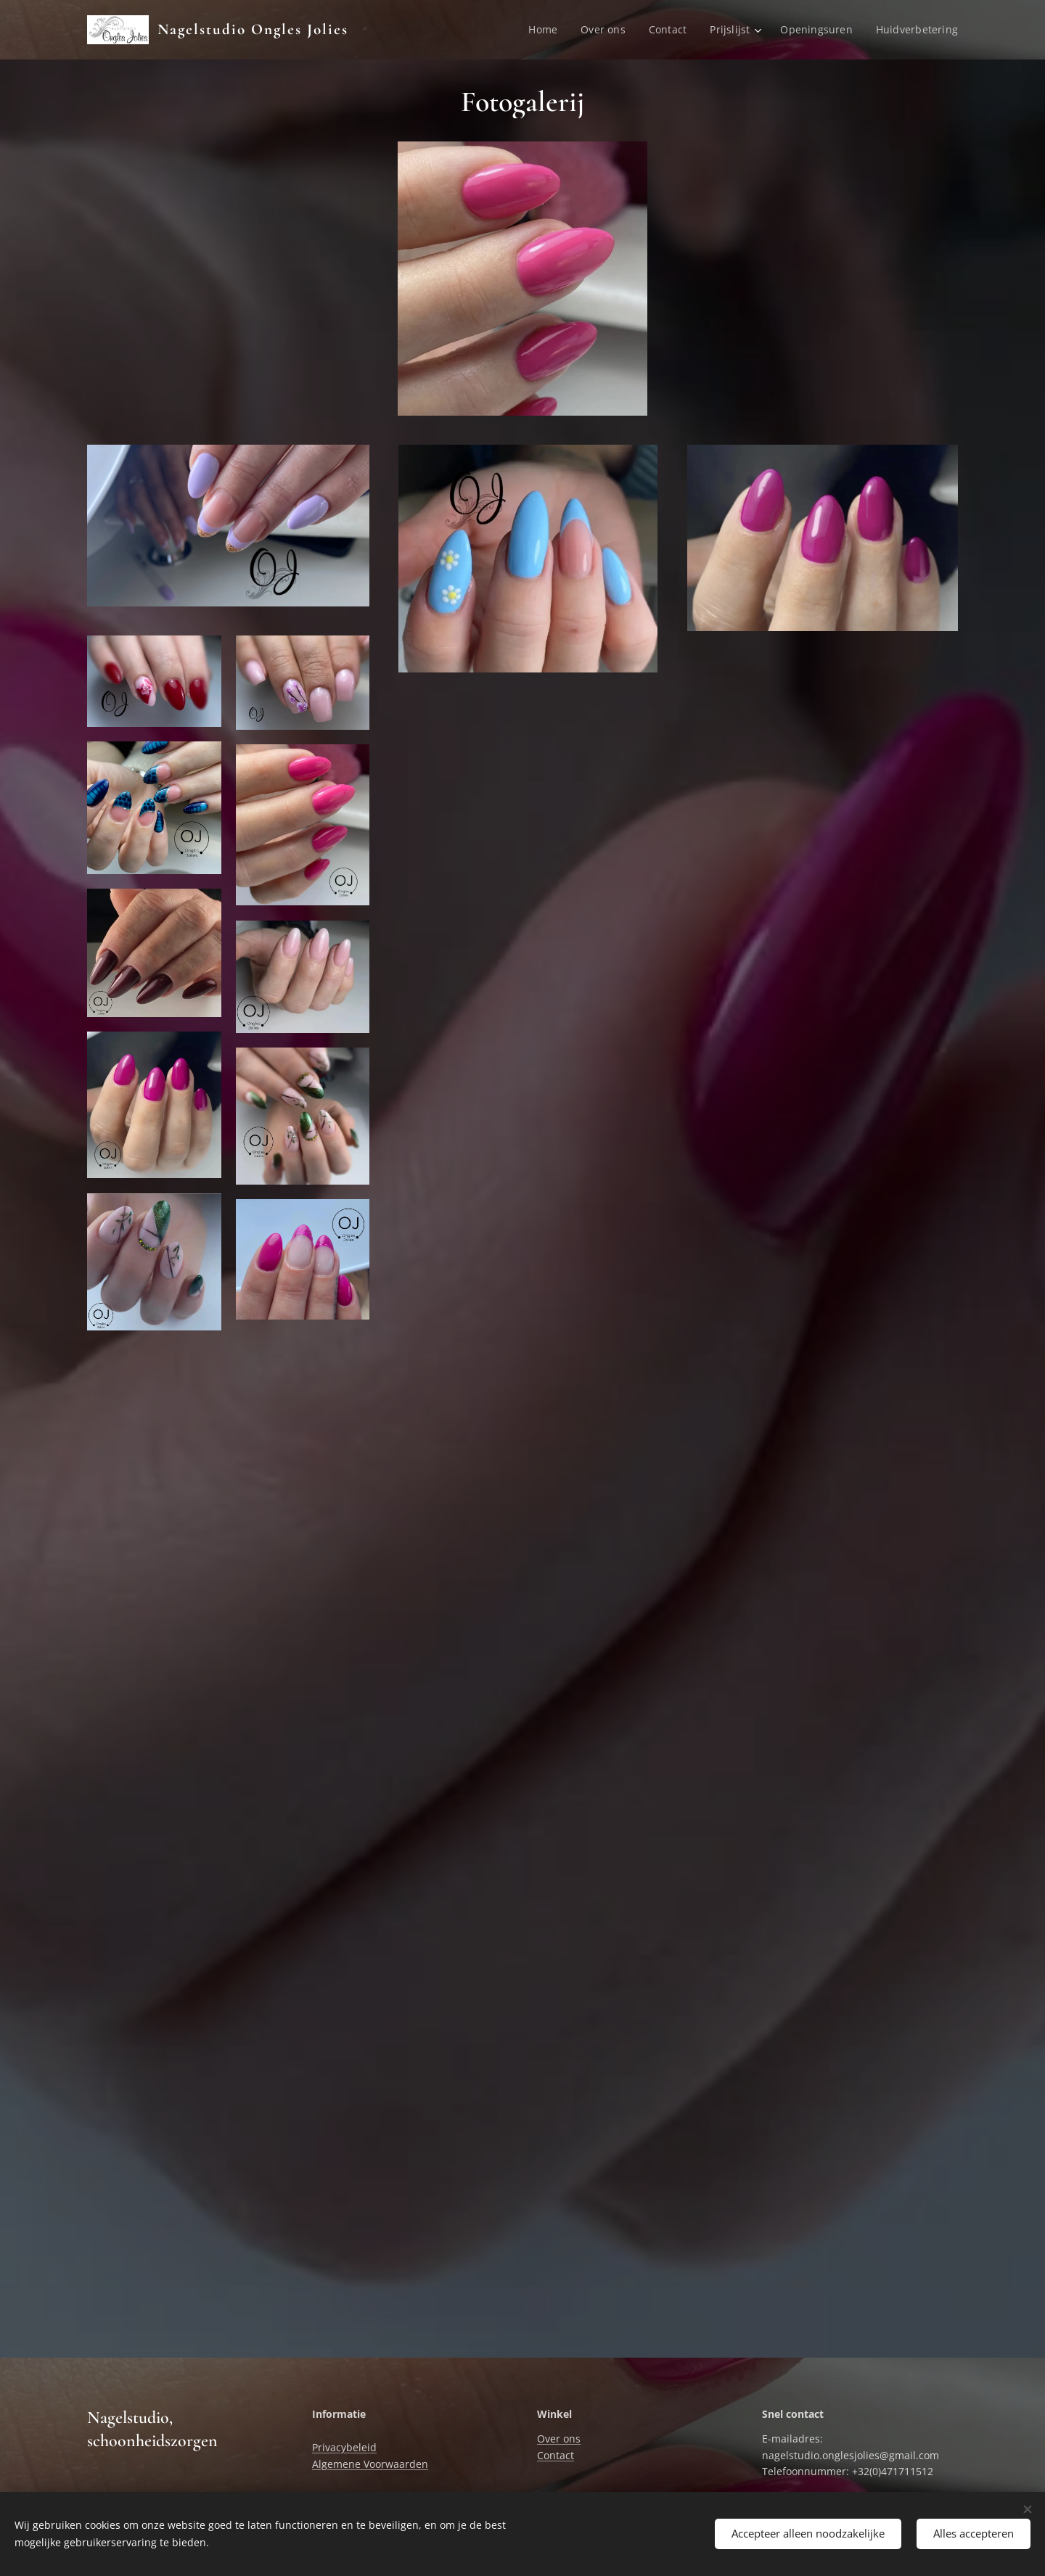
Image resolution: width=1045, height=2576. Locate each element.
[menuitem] (544, 30)
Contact (555, 2455)
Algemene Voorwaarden (370, 2464)
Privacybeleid (344, 2447)
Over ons (559, 2438)
